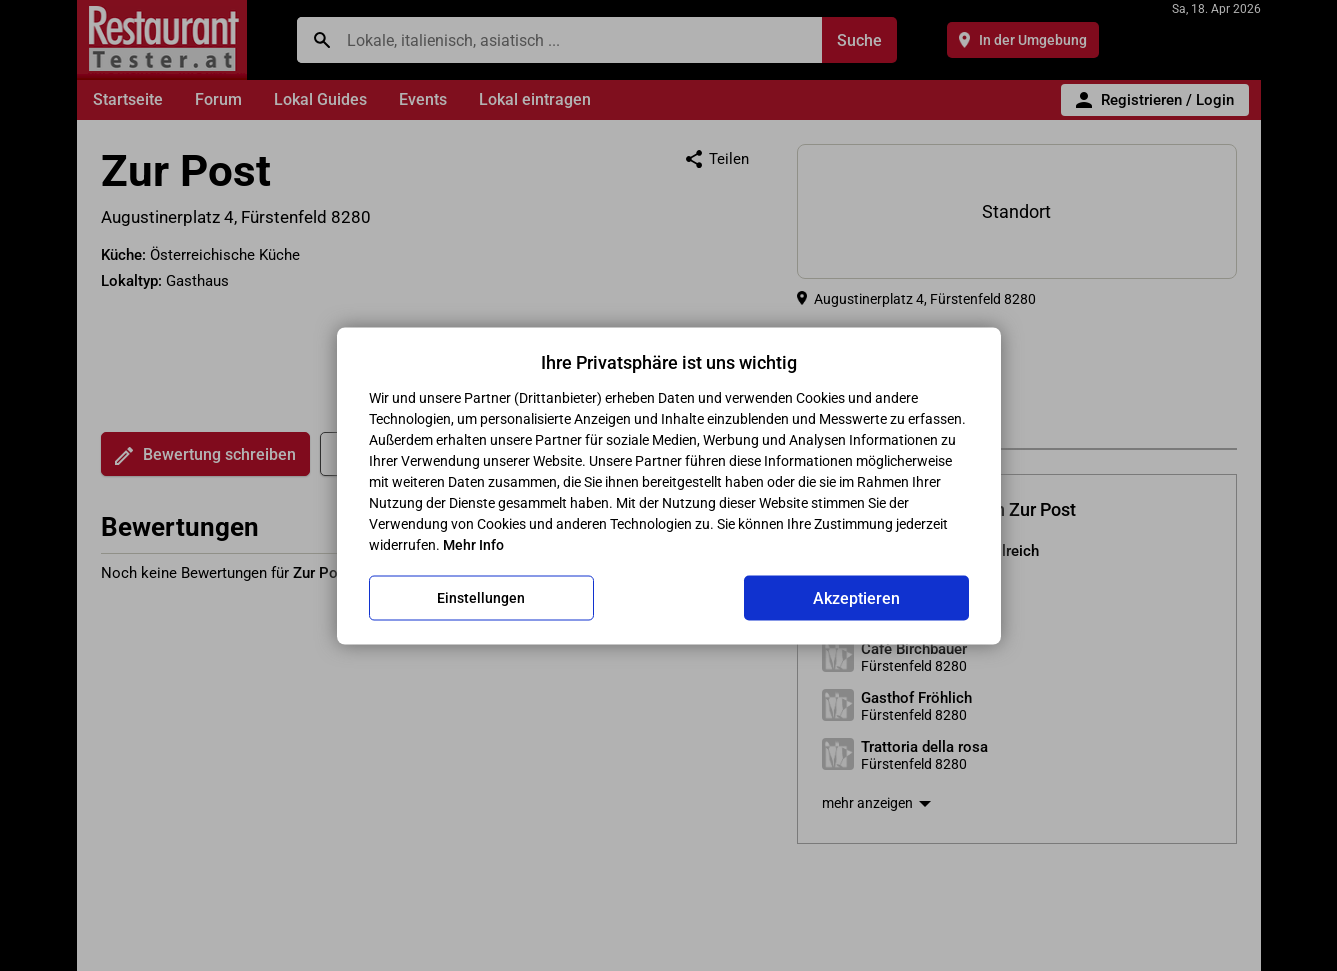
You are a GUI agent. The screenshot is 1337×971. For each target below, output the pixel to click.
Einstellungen (481, 598)
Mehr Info (473, 544)
